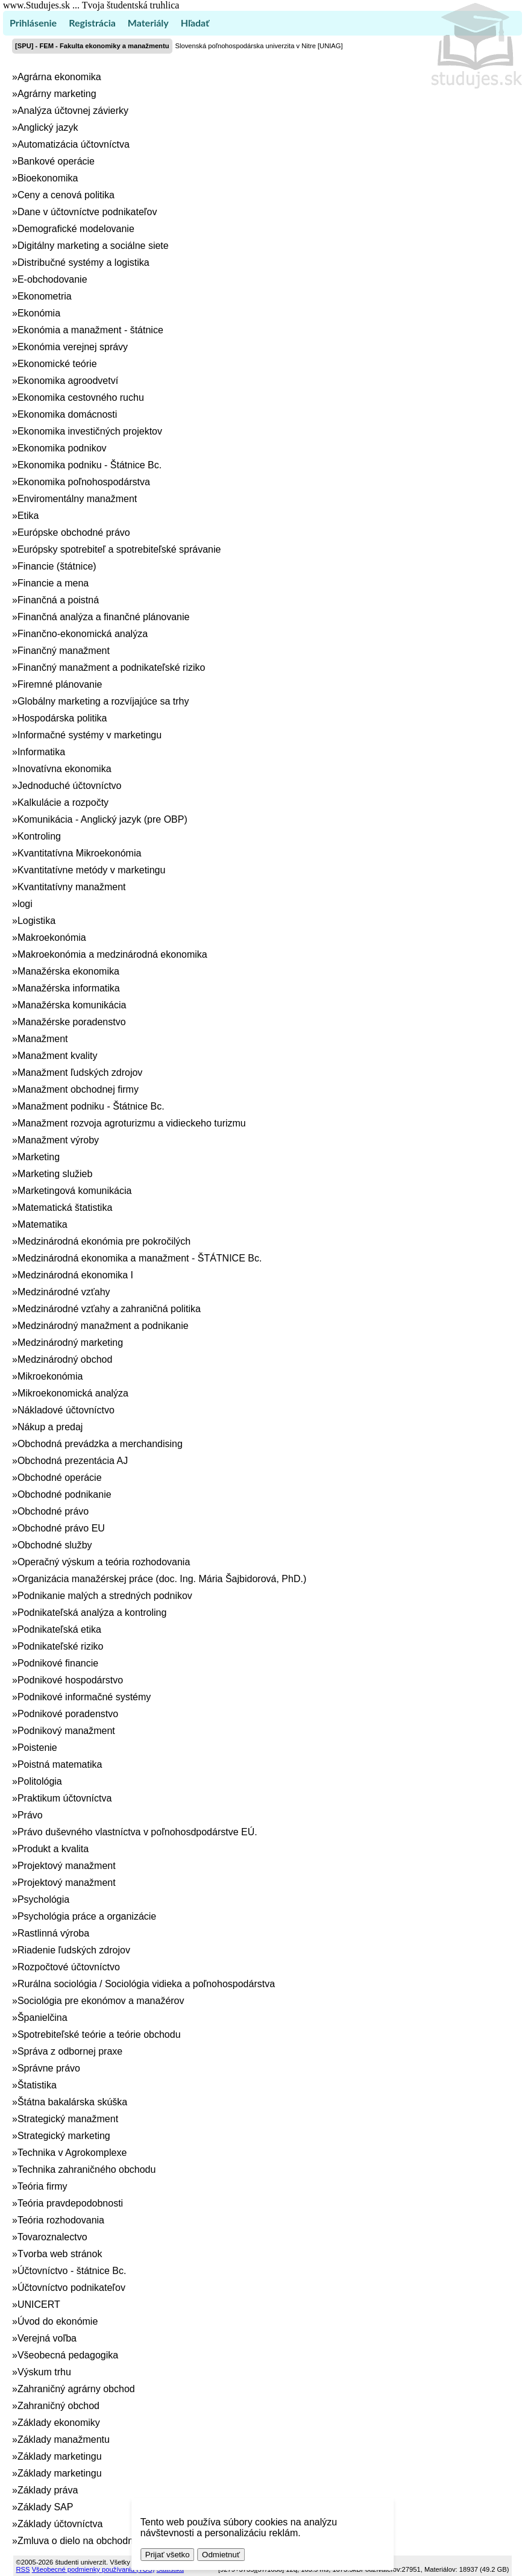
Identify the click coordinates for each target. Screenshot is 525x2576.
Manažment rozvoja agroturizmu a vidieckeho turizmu (131, 1123)
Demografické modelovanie (75, 229)
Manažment (42, 1039)
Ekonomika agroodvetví (67, 380)
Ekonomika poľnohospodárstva (83, 482)
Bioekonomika (47, 178)
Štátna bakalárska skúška (72, 2102)
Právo (30, 1815)
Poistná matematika (59, 1764)
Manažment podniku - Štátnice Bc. (91, 1106)
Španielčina (42, 2017)
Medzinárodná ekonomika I (75, 1275)
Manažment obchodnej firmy (78, 1089)
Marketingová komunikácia (74, 1191)
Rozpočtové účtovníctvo (68, 1967)
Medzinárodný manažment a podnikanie (103, 1326)
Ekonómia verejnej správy (72, 347)
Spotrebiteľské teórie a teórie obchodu (99, 2034)
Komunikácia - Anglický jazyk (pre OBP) (102, 819)
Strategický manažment (67, 2119)
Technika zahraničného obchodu (86, 2169)
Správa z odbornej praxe (69, 2051)
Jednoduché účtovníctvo (69, 786)
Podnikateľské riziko (60, 1646)
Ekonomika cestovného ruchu (80, 397)
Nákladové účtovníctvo (66, 1410)
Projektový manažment (66, 1866)
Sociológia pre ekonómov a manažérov (100, 2001)
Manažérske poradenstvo (71, 1022)
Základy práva (47, 2490)
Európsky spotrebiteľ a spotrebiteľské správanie (119, 549)
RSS (23, 2569)
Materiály (148, 22)
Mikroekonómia (50, 1376)
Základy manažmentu (63, 2439)
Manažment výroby (58, 1140)
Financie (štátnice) (56, 566)
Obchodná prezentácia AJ (72, 1461)
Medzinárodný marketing (70, 1342)
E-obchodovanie (52, 279)
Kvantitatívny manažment (71, 887)
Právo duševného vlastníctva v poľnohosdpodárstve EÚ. (137, 1832)
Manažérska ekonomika (68, 971)
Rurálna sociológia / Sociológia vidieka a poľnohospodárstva (146, 1984)
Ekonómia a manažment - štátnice (90, 330)
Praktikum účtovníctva (64, 1798)
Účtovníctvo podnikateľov (71, 2287)
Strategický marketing (63, 2136)
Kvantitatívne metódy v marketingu (91, 870)
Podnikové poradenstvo (67, 1714)
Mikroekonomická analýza (72, 1393)
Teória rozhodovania (60, 2220)
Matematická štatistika (64, 1207)
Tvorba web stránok (59, 2254)
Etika (28, 515)
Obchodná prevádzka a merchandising (100, 1444)
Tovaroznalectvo (52, 2237)
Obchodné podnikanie (64, 1494)
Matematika (42, 1224)
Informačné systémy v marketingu (89, 735)
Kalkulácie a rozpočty (62, 802)
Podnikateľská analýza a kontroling (91, 1612)
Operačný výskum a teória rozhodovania (103, 1562)
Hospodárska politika (62, 718)
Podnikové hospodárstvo (70, 1680)
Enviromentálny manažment (77, 499)
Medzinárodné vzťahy (63, 1292)
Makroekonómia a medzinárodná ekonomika (112, 954)
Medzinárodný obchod (64, 1359)
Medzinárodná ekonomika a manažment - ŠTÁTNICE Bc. (139, 1258)
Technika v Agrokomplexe (72, 2152)
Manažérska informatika (68, 988)
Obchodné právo (53, 1511)
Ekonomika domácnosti (67, 414)
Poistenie (37, 1747)
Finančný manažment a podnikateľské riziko (111, 667)
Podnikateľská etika (59, 1629)
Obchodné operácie (59, 1477)
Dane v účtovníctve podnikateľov (87, 212)
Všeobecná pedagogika (67, 2355)
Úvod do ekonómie (57, 2321)
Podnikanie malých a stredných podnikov (104, 1596)
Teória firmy (42, 2186)
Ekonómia (38, 313)
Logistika (36, 921)
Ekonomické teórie (57, 364)
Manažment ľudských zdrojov (79, 1072)
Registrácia (92, 22)
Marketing (38, 1157)
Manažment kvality (57, 1056)
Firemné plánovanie (59, 684)
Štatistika (37, 2085)
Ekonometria (44, 296)
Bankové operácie (56, 161)
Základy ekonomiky (58, 2422)
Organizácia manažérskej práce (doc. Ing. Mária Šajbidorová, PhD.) (161, 1579)
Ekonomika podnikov (62, 448)
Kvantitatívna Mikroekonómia (79, 853)
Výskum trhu (44, 2372)
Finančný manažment (63, 651)
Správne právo (48, 2068)
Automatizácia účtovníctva (73, 144)
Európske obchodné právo (73, 532)
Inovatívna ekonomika (64, 769)
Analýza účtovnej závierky (72, 110)
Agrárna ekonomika (59, 77)
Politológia (39, 1781)
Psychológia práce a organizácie (86, 1916)
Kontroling (39, 836)
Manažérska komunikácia (72, 1005)
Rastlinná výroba (53, 1933)
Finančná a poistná (58, 600)
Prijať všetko (167, 2554)
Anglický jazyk (47, 127)
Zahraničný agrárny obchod (76, 2389)
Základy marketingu (59, 2456)
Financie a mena (53, 583)
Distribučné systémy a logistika (83, 262)
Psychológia (43, 1899)
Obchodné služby (54, 1545)
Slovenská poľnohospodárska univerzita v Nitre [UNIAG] (259, 45)
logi (25, 904)
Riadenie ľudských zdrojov (73, 1950)
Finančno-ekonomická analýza (82, 634)
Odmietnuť (221, 2554)
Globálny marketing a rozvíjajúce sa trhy (103, 701)
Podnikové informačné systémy (84, 1697)
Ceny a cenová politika (66, 195)
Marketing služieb (55, 1174)
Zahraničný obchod (58, 2406)
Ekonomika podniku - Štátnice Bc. (89, 465)
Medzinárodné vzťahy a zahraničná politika (109, 1309)
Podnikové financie (57, 1663)
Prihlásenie (33, 22)
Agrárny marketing (56, 94)
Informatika (41, 752)
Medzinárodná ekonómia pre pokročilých (103, 1241)
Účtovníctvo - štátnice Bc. (72, 2271)
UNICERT (38, 2304)
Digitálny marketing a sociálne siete (93, 245)
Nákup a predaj (50, 1427)
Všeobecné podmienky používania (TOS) (93, 2569)
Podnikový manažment (66, 1731)
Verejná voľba (47, 2338)
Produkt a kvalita (53, 1849)
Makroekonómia (51, 937)
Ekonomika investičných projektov (89, 431)
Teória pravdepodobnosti (70, 2203)
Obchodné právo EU (61, 1528)
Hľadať (195, 22)
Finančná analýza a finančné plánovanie (103, 617)
